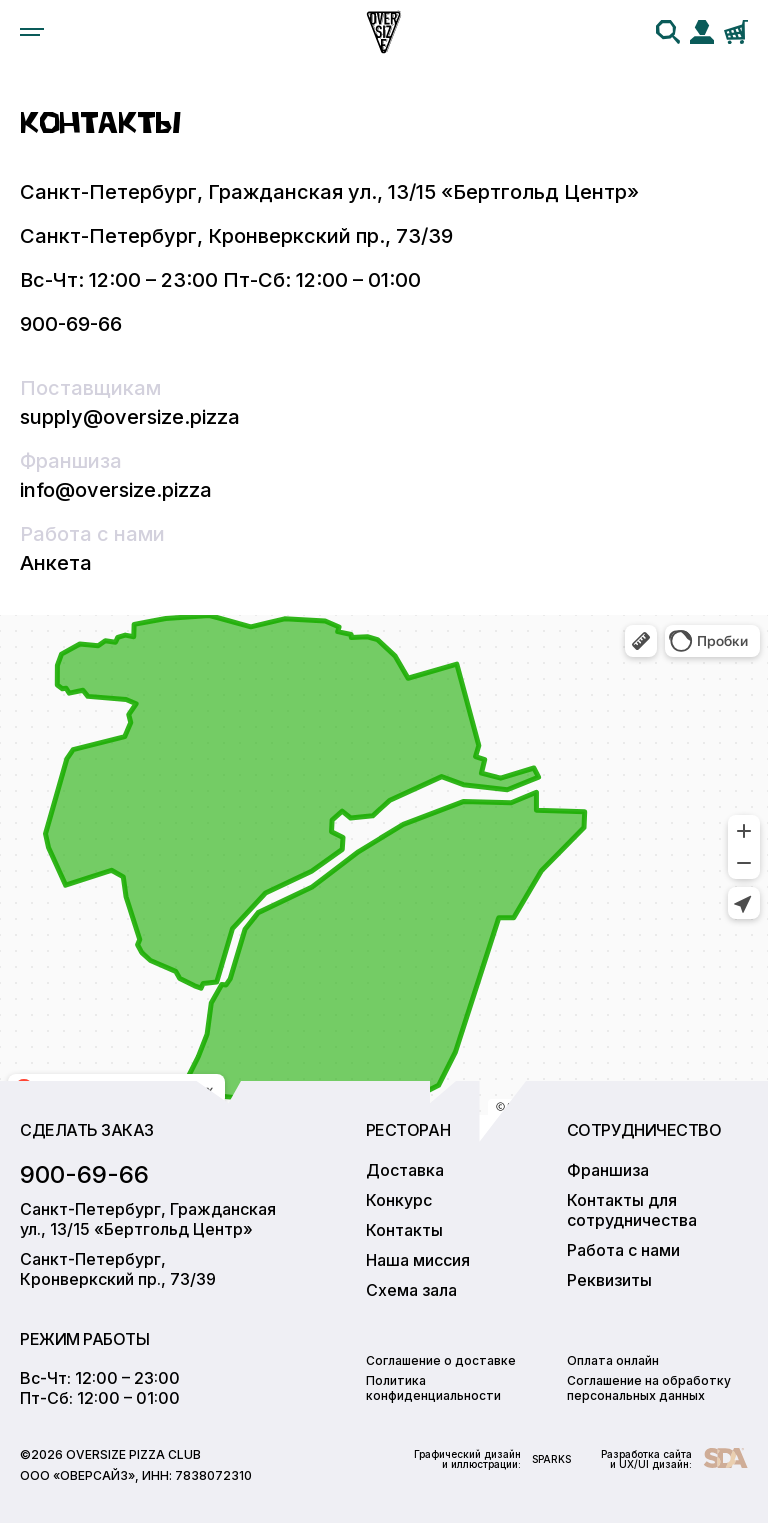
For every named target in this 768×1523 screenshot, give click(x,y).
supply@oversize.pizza (130, 417)
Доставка (405, 1170)
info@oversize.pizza (116, 490)
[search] (668, 32)
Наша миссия (418, 1260)
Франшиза (608, 1170)
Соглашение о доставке (441, 1360)
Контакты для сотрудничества (632, 1210)
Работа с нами (623, 1250)
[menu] (32, 32)
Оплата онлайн (613, 1360)
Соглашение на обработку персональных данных (649, 1387)
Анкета (56, 563)
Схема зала (411, 1290)
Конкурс (399, 1200)
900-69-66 (71, 324)
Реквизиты (609, 1280)
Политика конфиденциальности (433, 1387)
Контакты (404, 1230)
